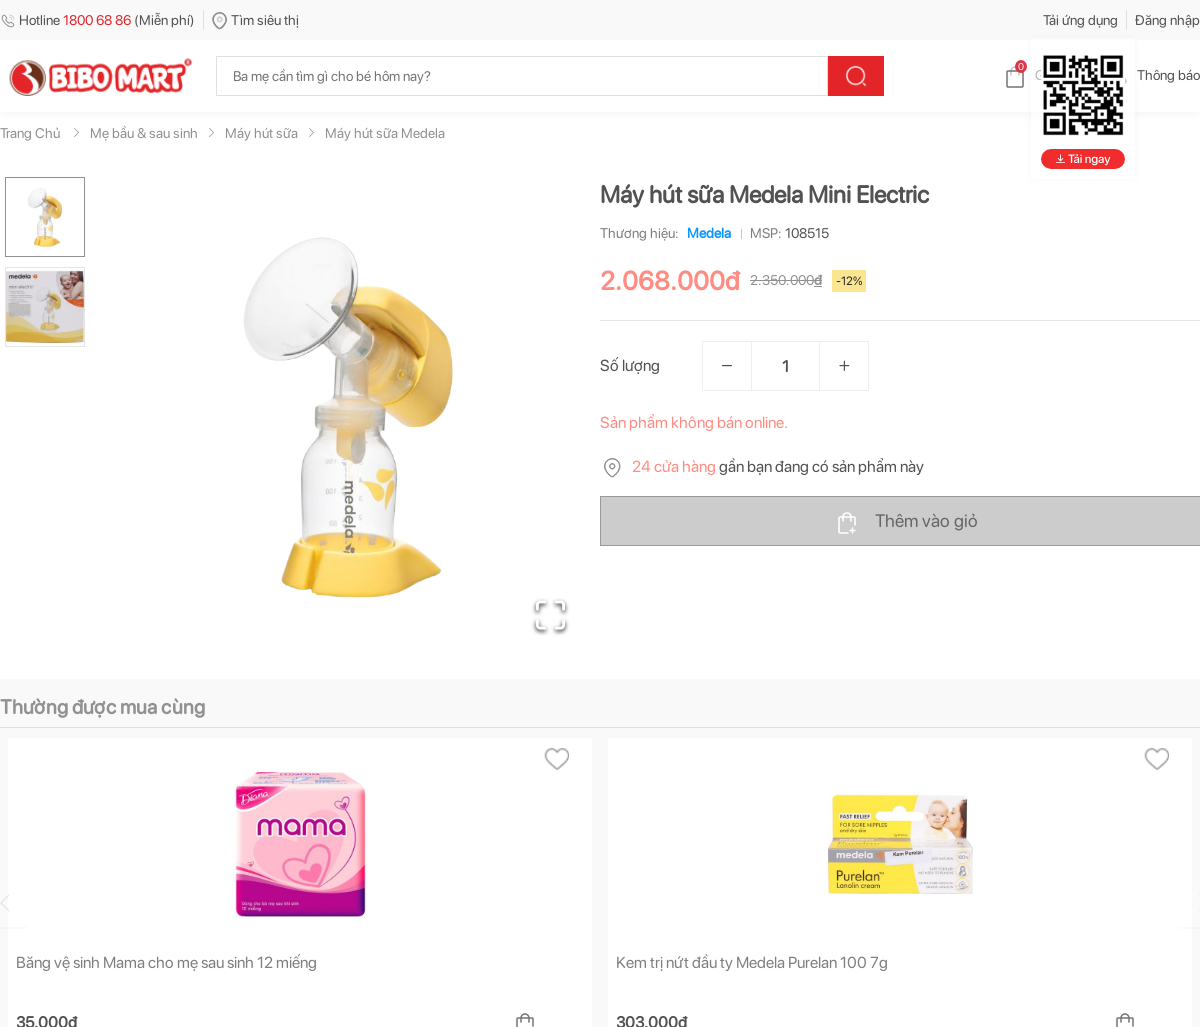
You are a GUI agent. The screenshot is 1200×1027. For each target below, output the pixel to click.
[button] (349, 416)
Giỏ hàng (1045, 75)
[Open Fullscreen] (550, 615)
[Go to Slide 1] (45, 217)
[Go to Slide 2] (45, 307)
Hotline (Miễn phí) (97, 20)
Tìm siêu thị (255, 20)
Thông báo (1152, 75)
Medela (705, 233)
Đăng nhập (1167, 20)
